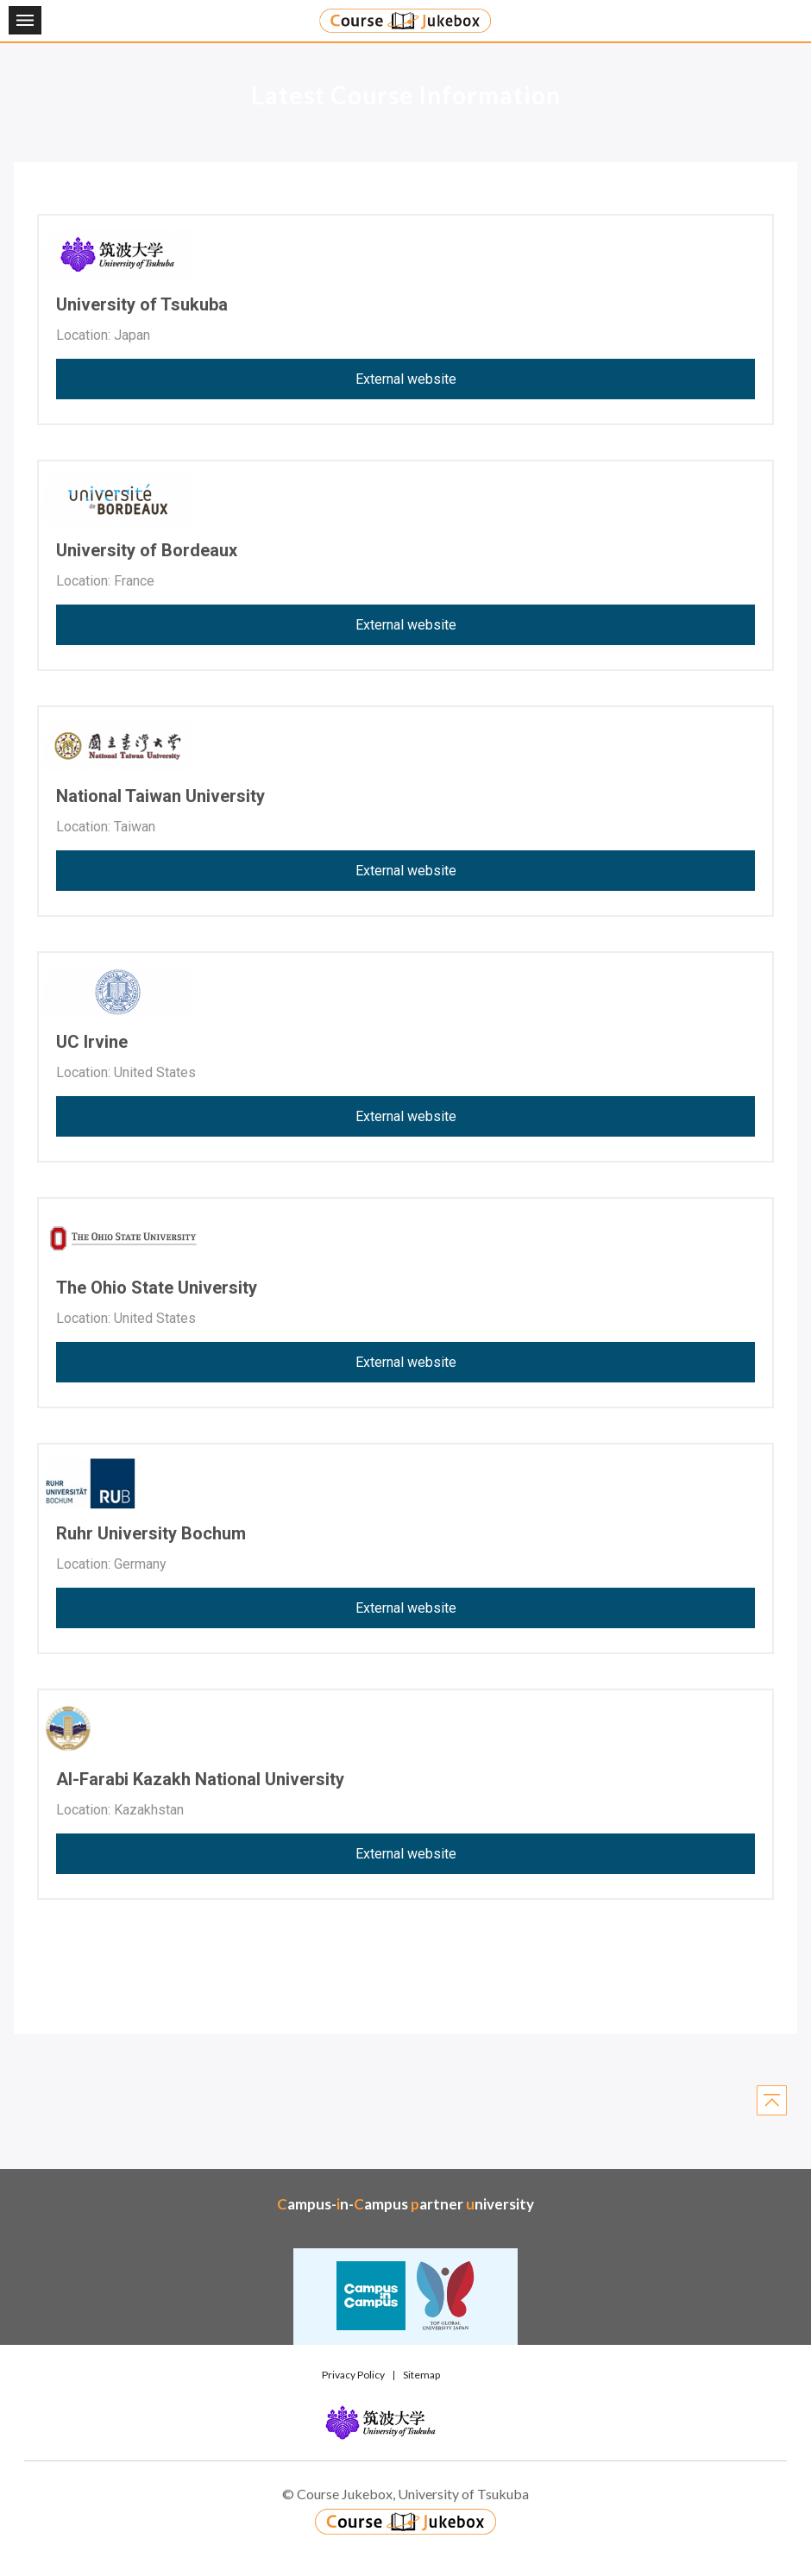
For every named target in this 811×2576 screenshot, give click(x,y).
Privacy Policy (353, 2374)
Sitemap (421, 2374)
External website (405, 379)
